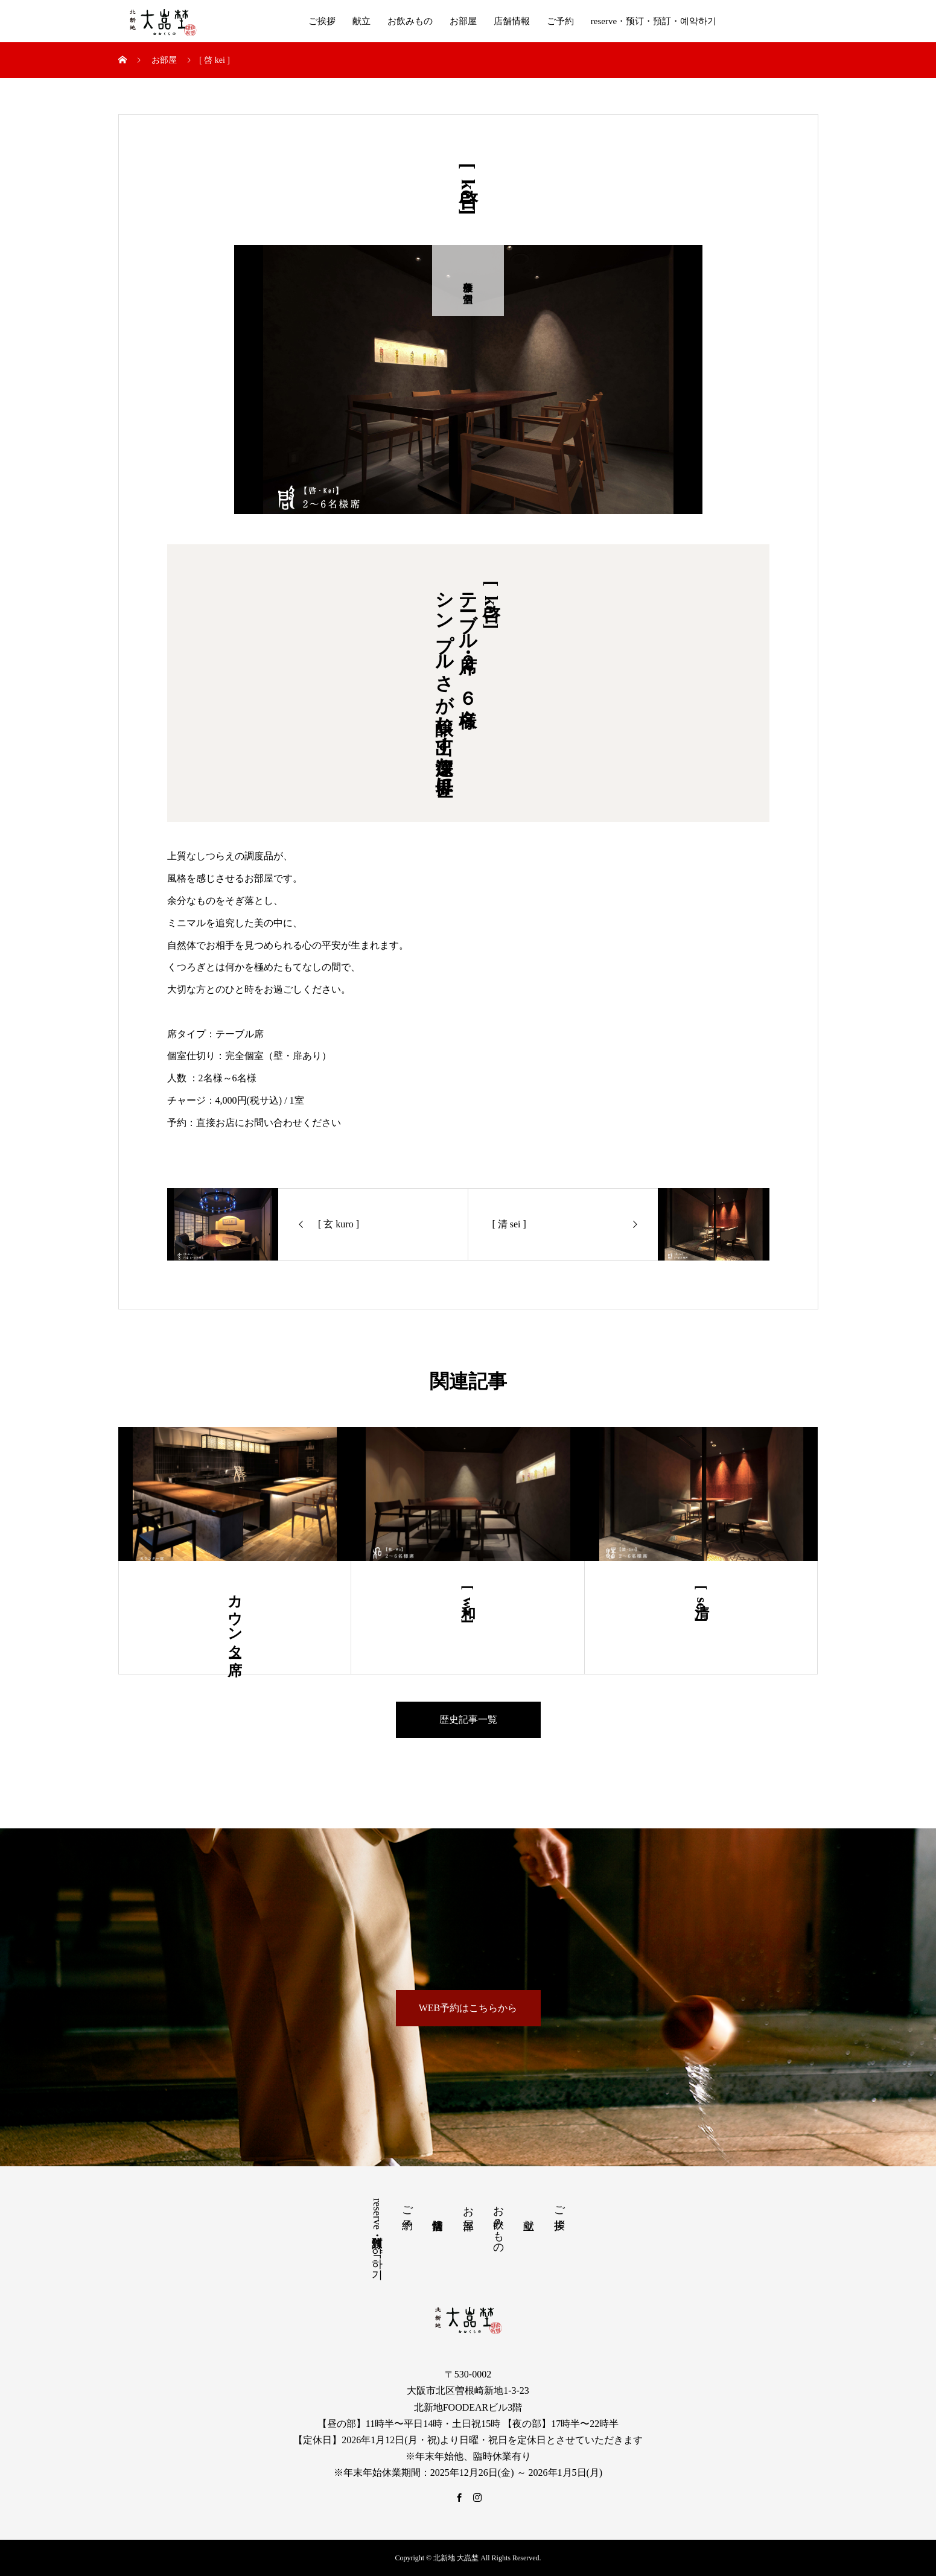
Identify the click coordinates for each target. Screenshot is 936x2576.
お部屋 (463, 21)
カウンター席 (235, 1617)
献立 (361, 21)
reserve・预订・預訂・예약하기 (653, 21)
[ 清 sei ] (702, 1603)
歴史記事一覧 (468, 1719)
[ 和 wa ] (468, 1604)
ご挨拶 (322, 21)
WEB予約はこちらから (468, 2008)
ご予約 (560, 21)
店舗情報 (512, 21)
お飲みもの (410, 21)
